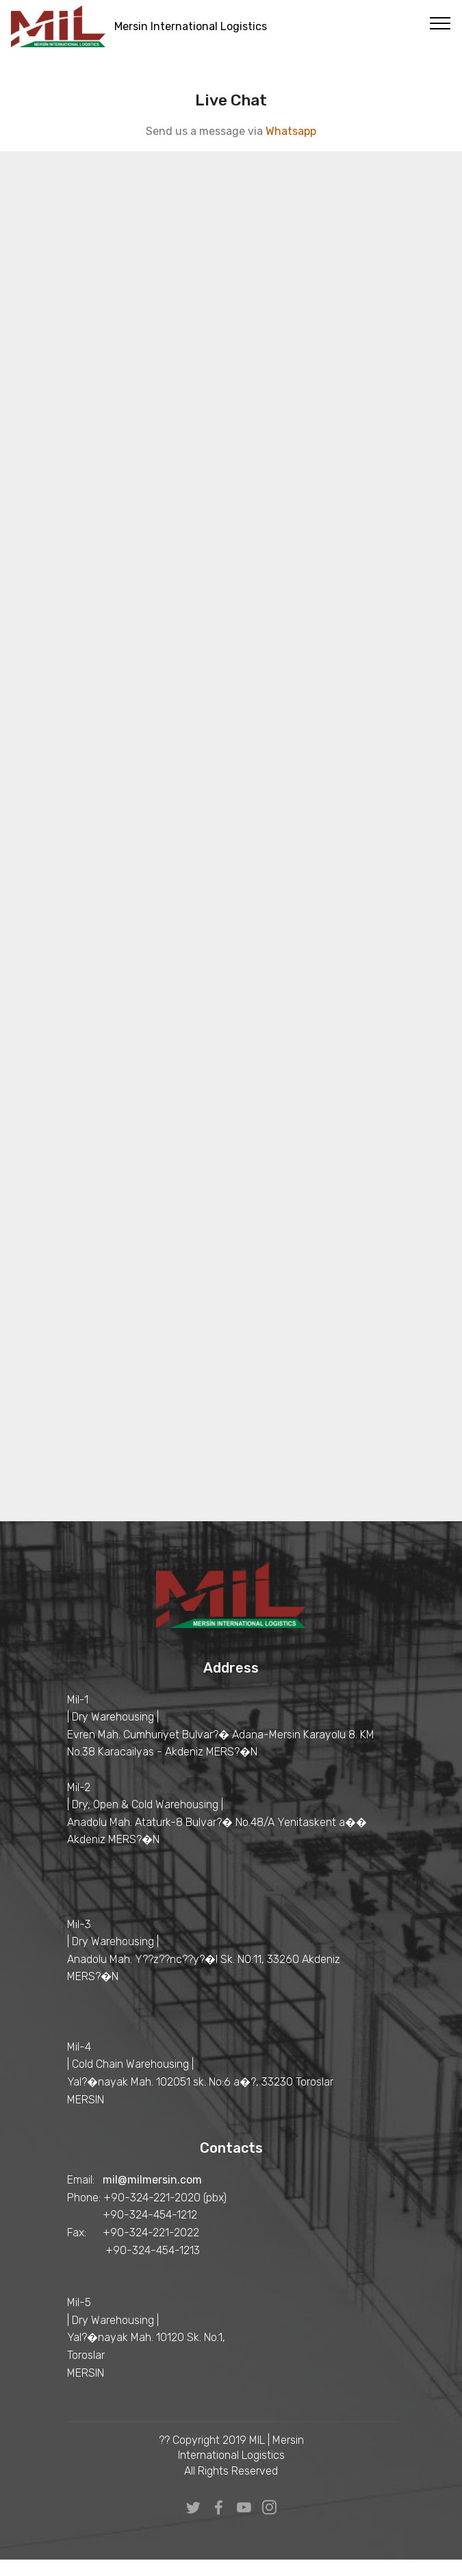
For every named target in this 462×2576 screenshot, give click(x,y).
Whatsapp (291, 131)
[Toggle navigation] (440, 22)
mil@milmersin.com (152, 2179)
